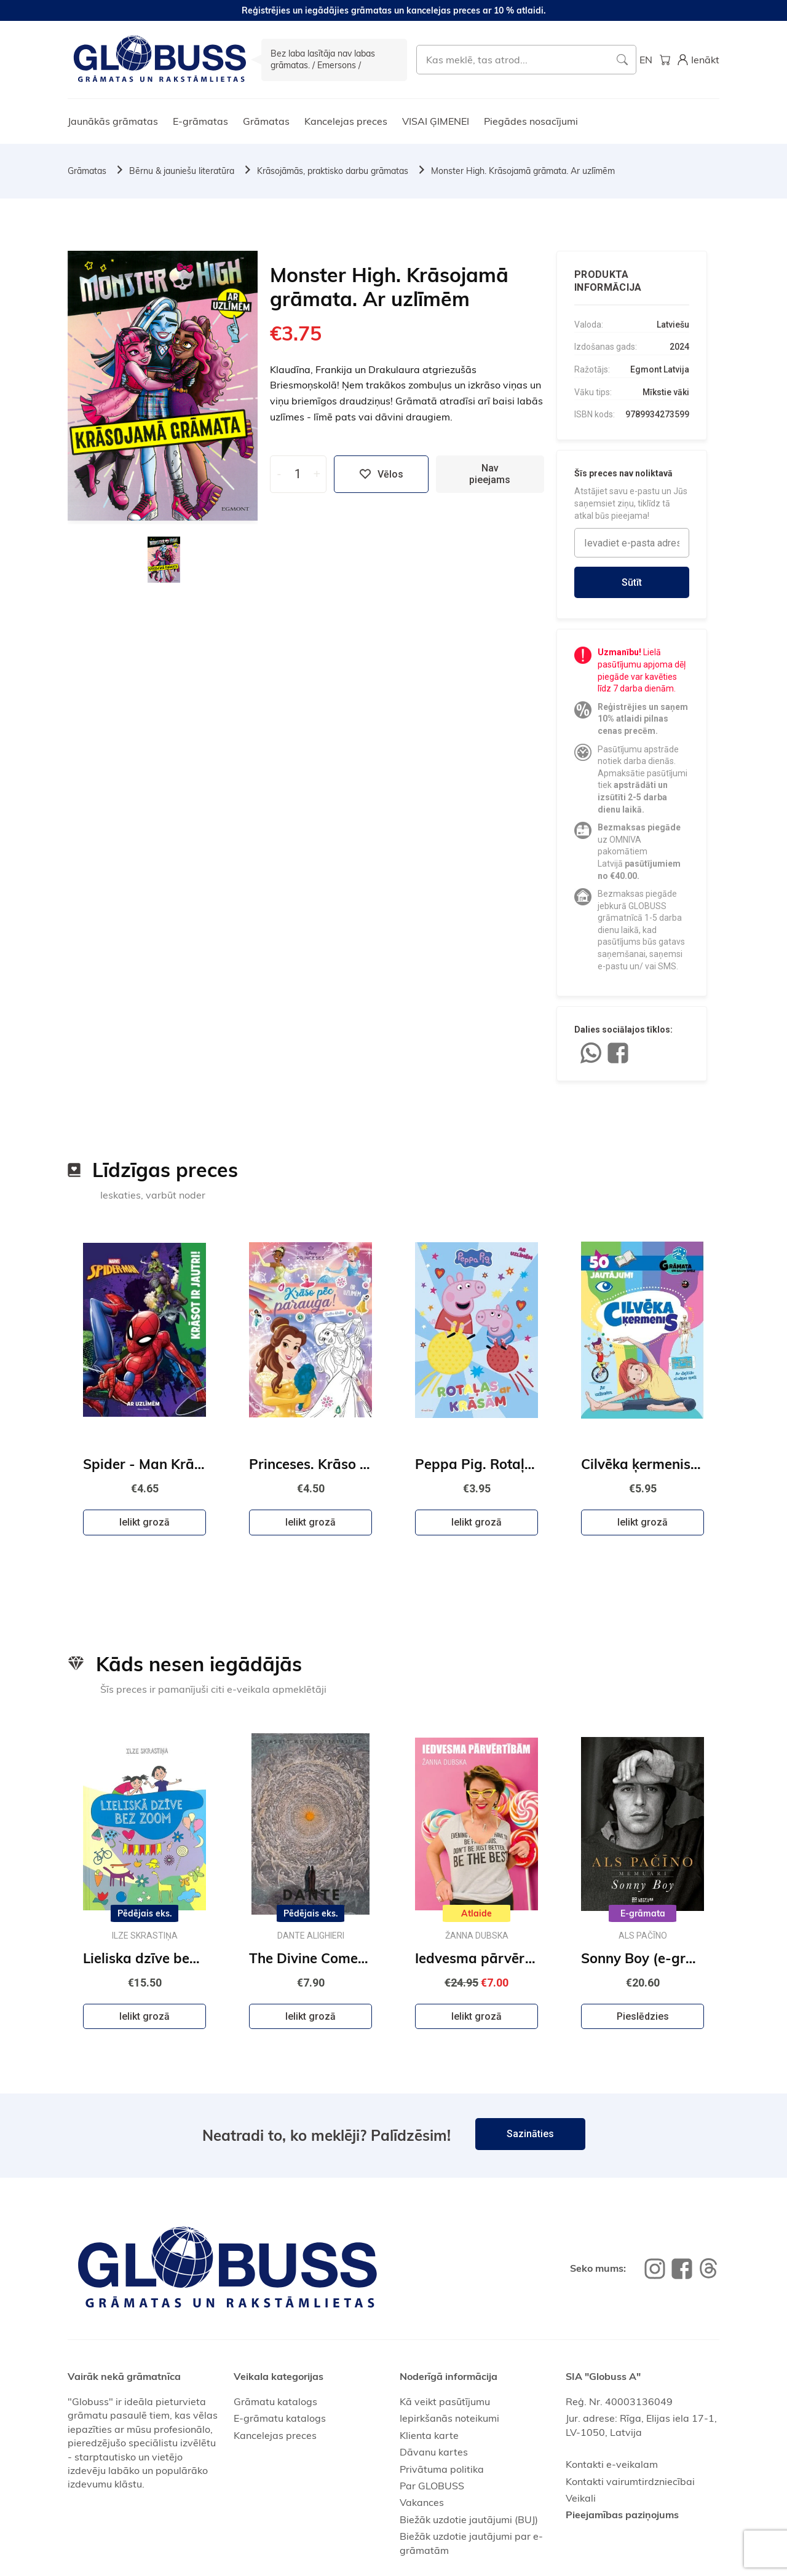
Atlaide (476, 1913)
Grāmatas (266, 121)
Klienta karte (429, 2435)
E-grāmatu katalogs (280, 2418)
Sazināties (530, 2134)
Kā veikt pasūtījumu (445, 2401)
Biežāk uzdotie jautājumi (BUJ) (469, 2519)
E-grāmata (642, 1913)
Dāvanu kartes (434, 2452)
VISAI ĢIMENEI (435, 121)
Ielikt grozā (144, 1522)
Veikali (581, 2498)
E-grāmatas (200, 121)
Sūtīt (632, 582)
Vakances (422, 2502)
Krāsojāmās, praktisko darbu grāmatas (332, 170)
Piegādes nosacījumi (531, 121)
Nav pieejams (489, 474)
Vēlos (381, 474)
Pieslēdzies (643, 2016)
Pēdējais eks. (144, 1913)
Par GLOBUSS (432, 2485)
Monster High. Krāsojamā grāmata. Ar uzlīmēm (523, 170)
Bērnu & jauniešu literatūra (181, 170)
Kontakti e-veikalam (612, 2464)
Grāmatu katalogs (275, 2401)
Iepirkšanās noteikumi (449, 2418)
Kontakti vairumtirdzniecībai (630, 2481)
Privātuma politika (442, 2469)
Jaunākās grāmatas (113, 121)
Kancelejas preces (345, 121)
